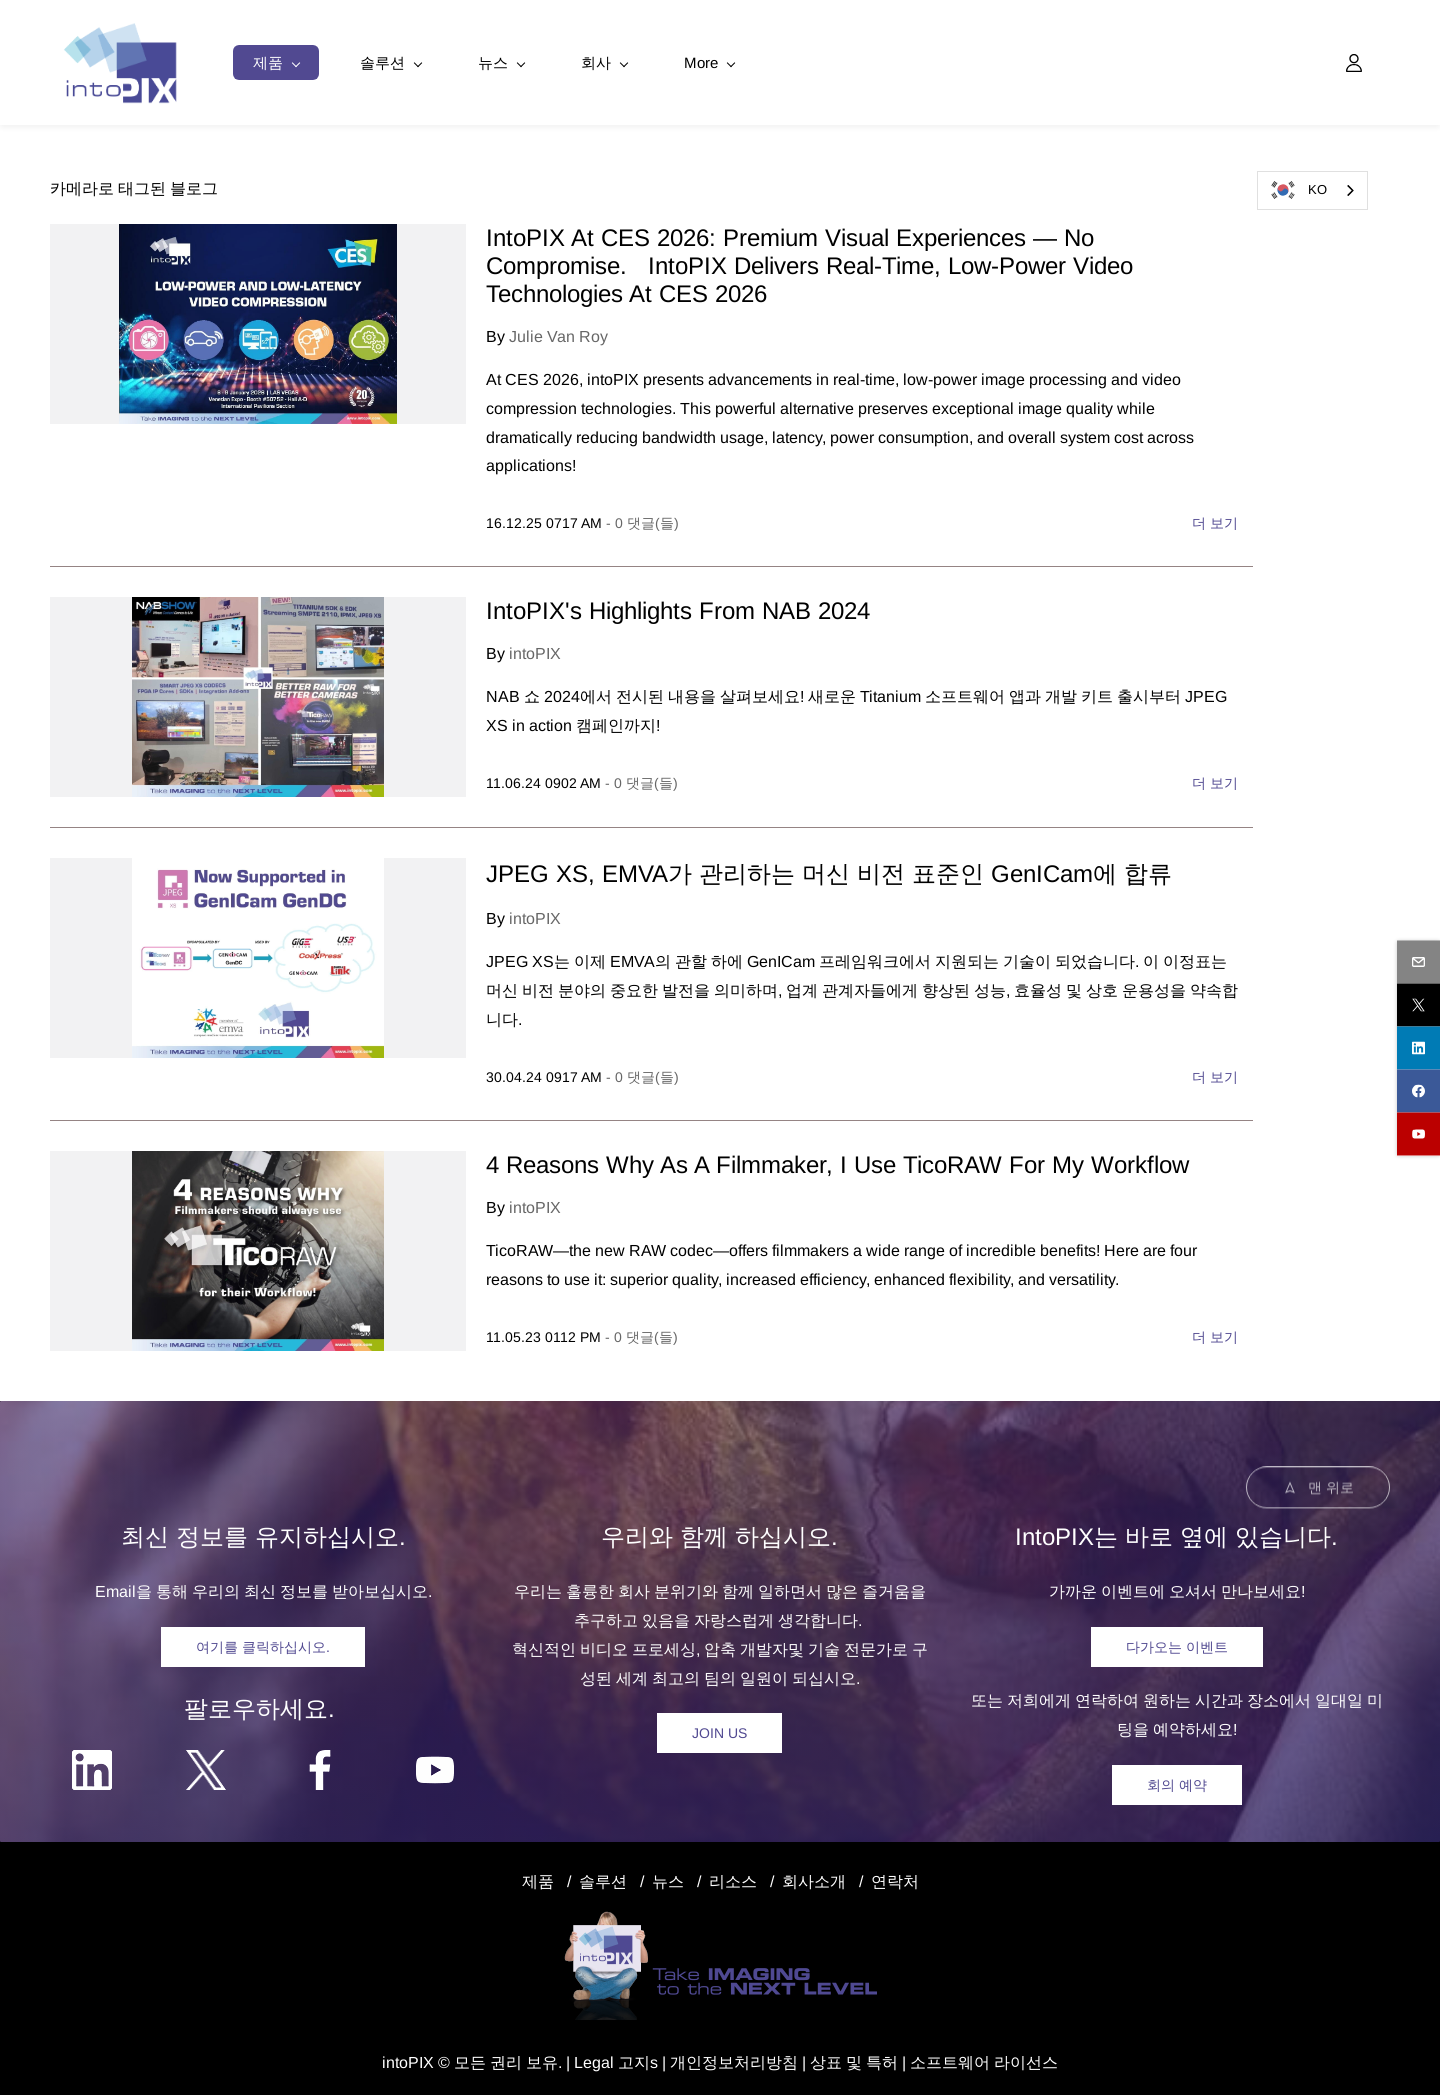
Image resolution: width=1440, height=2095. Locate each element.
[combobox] (1312, 190)
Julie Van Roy (558, 333)
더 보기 (1215, 520)
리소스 (733, 1877)
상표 (826, 2058)
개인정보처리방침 (734, 2058)
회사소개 (814, 1877)
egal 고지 (616, 2058)
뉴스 (668, 1877)
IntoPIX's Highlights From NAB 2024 (678, 607)
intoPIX (535, 650)
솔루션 (603, 1877)
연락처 (895, 1877)
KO (1297, 190)
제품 (538, 1877)
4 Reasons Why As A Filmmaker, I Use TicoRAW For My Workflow (841, 1161)
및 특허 (870, 2058)
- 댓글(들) (642, 520)
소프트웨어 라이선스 (984, 2058)
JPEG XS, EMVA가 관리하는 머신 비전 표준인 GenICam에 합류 (829, 870)
